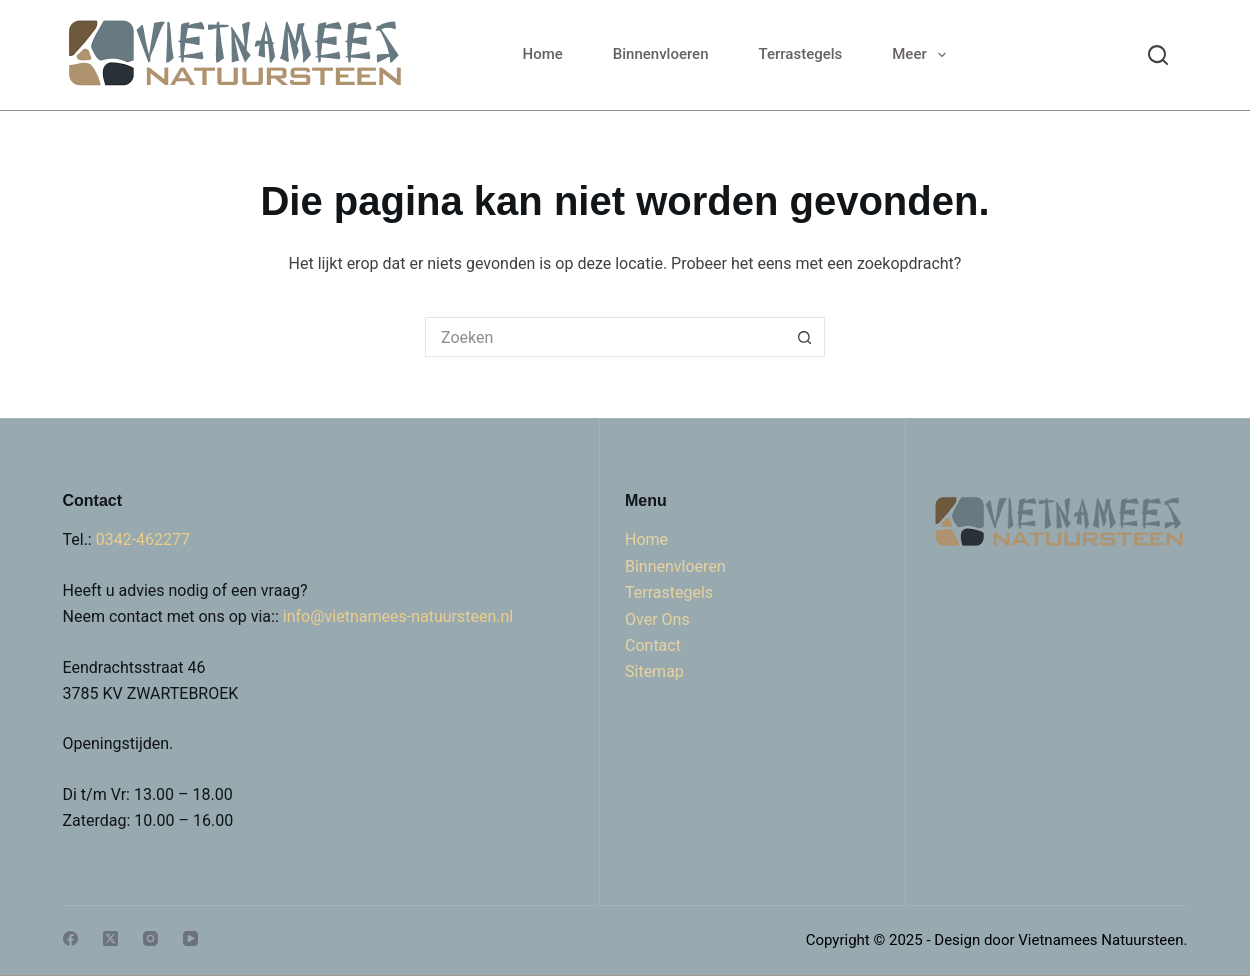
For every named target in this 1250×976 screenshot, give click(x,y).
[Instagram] (150, 938)
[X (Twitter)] (110, 938)
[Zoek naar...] (605, 337)
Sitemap (654, 671)
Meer (923, 55)
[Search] (1158, 55)
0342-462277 (143, 539)
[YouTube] (190, 938)
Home (543, 54)
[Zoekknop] (805, 337)
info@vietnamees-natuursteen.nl (398, 616)
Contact (653, 645)
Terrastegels (801, 54)
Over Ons (657, 619)
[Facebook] (70, 938)
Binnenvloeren (661, 54)
